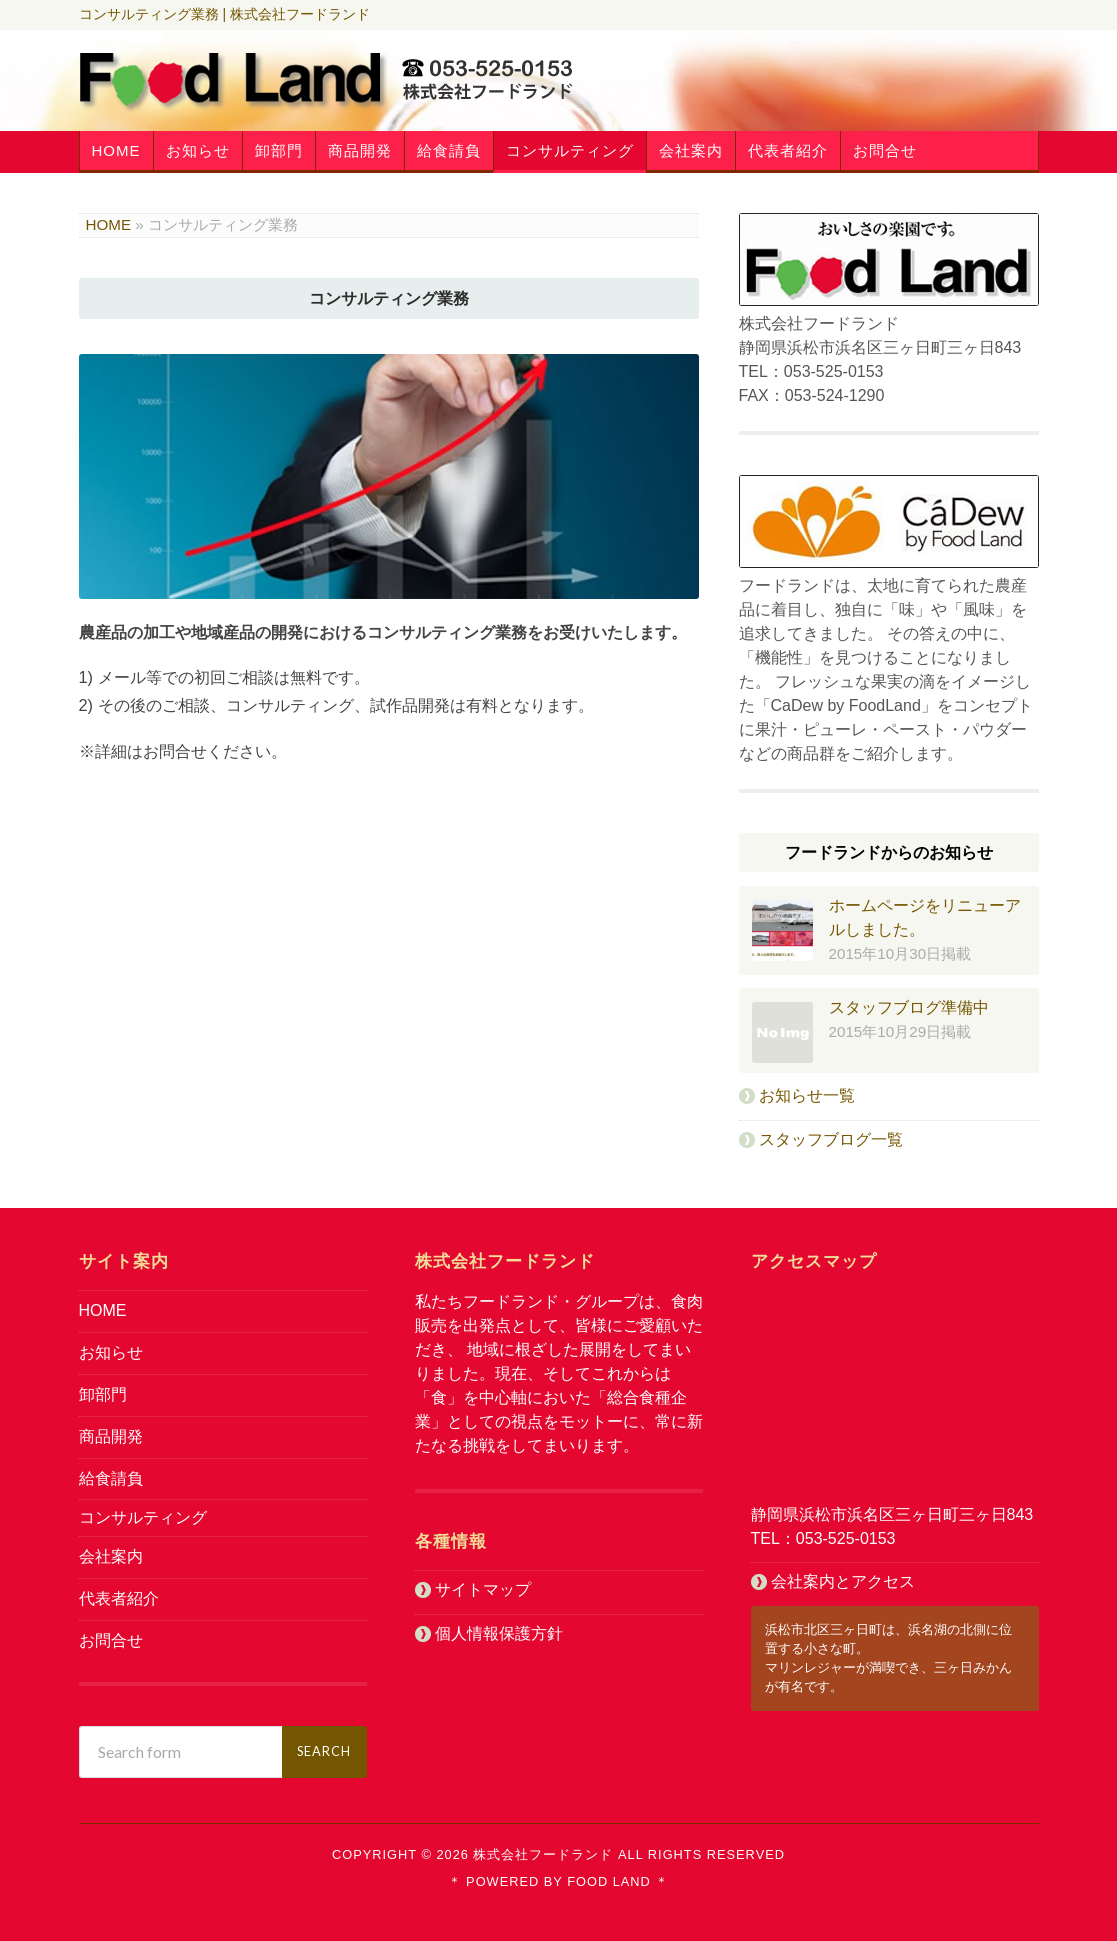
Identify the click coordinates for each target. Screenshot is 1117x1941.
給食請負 (449, 150)
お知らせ (198, 150)
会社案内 (691, 150)
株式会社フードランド (543, 1854)
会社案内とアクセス (843, 1581)
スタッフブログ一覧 (831, 1139)
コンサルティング (570, 150)
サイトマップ (483, 1589)
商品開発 (360, 150)
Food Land (607, 1881)
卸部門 (279, 150)
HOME (116, 150)
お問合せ (885, 150)
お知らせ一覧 (807, 1095)
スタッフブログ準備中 (909, 1007)
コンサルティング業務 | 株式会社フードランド (224, 14)
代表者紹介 (788, 150)
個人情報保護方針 (499, 1633)
